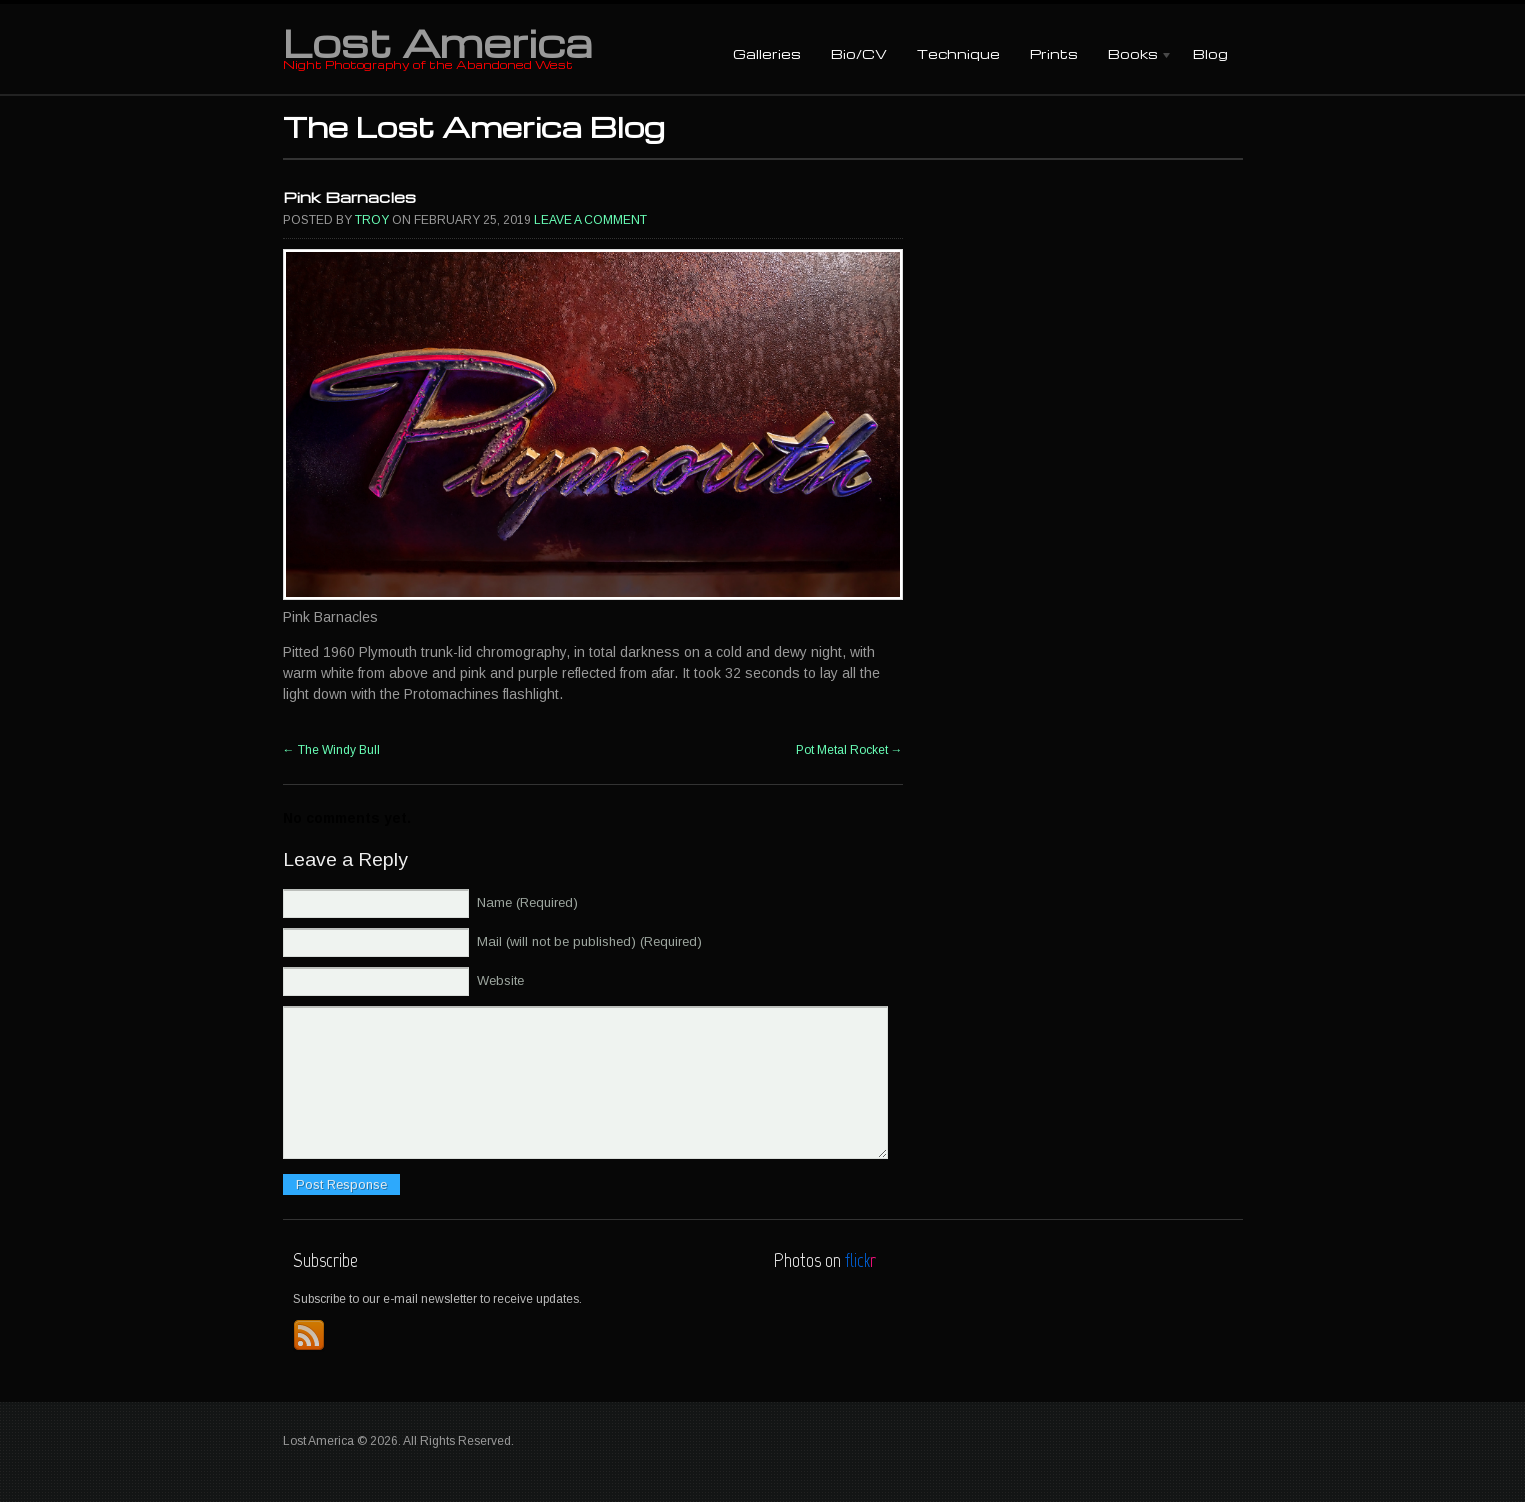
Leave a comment (590, 220)
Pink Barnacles (349, 197)
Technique (958, 53)
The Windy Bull (331, 750)
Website (500, 980)
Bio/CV (859, 53)
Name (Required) (527, 902)
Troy (372, 220)
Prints (1054, 53)
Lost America (437, 42)
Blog (1210, 53)
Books (1133, 55)
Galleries (767, 53)
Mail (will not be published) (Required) (589, 941)
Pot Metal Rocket (849, 750)
